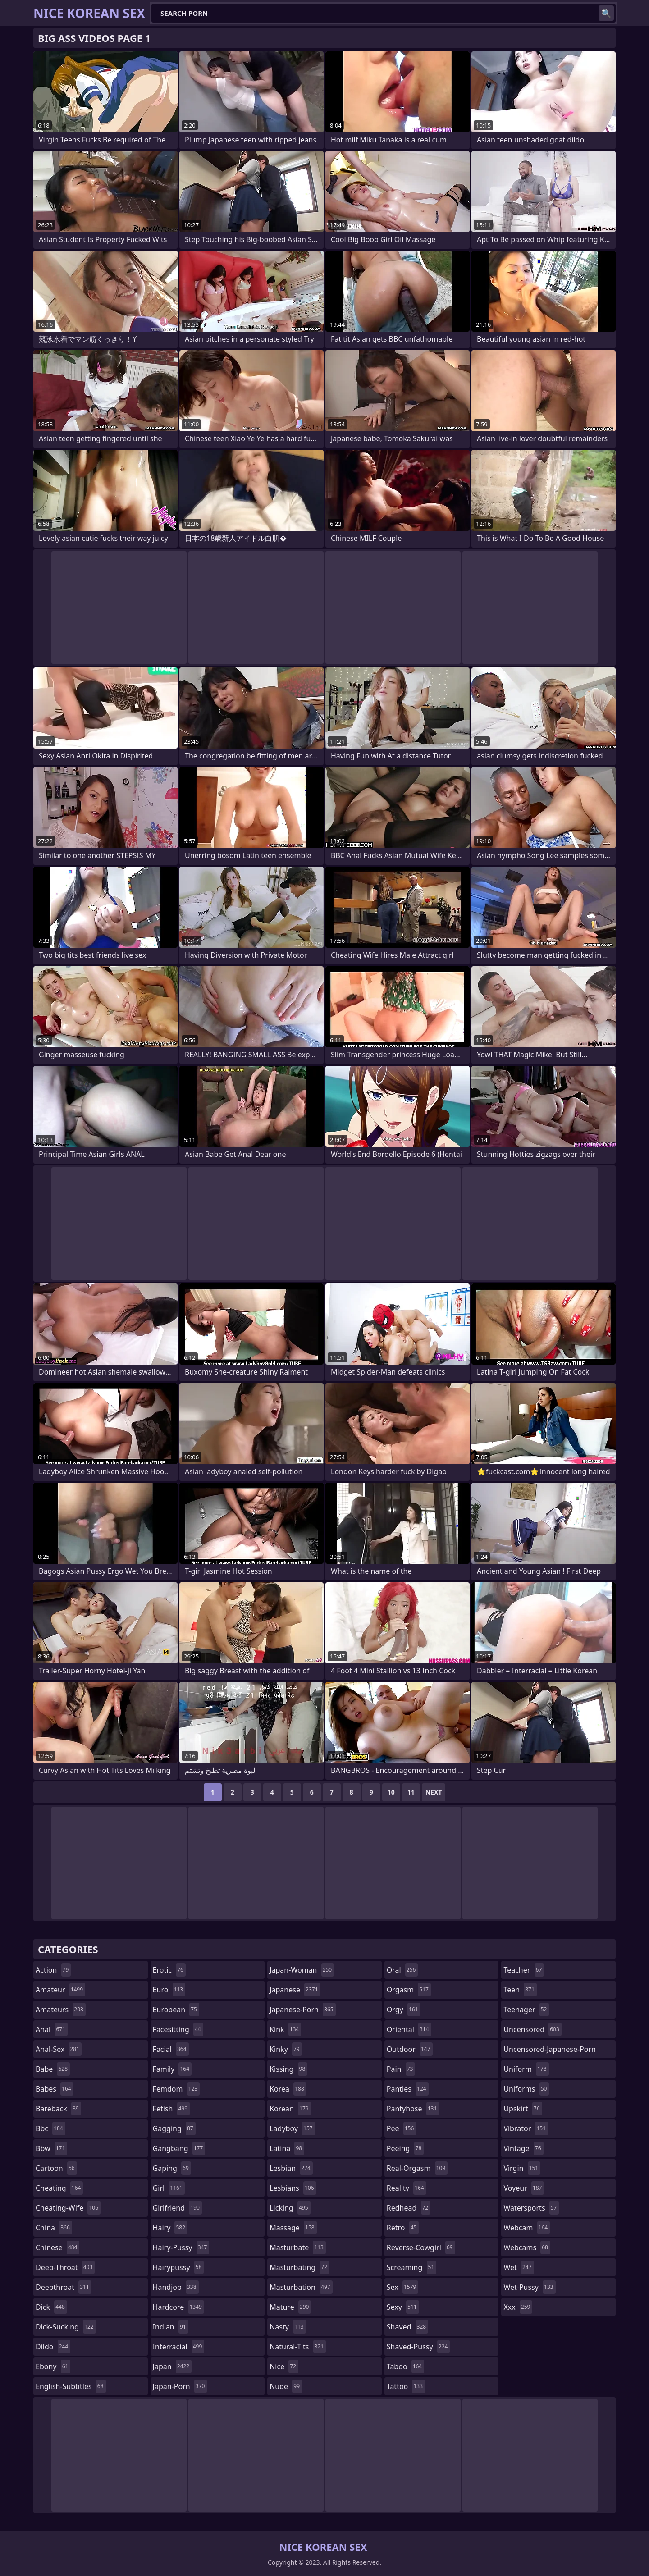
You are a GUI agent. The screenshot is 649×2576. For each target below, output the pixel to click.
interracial (179, 2346)
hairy (170, 2227)
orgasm (409, 1989)
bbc (50, 2128)
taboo (406, 2366)
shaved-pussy (418, 2346)
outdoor (410, 2049)
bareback (58, 2108)
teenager (526, 2009)
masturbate (298, 2247)
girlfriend (177, 2208)
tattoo (406, 2386)
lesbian (291, 2168)
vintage (523, 2148)
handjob (176, 2287)
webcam (526, 2227)
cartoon (56, 2168)
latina (287, 2148)
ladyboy (292, 2128)
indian (170, 2327)
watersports (531, 2208)
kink (285, 2029)
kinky (286, 2049)
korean (290, 2108)
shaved (407, 2327)
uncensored (532, 2029)
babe (53, 2069)
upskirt (522, 2108)
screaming (411, 2267)
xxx (517, 2307)
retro (403, 2227)
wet (518, 2267)
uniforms (526, 2089)
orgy (403, 2009)
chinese (57, 2247)
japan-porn (180, 2386)
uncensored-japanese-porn (549, 2051)
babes (54, 2089)
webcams (526, 2247)
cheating (59, 2188)
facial (171, 2049)
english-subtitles (71, 2386)
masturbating (299, 2267)
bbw (51, 2148)
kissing (288, 2069)
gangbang (179, 2148)
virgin (521, 2168)
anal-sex (59, 2049)
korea (288, 2089)
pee (401, 2128)
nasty (288, 2327)
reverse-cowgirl (421, 2247)
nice (284, 2366)
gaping (172, 2168)
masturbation (301, 2287)
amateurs (61, 2009)
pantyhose (413, 2108)
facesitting (178, 2029)
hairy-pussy (181, 2247)
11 (411, 1792)
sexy (403, 2307)
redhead (408, 2208)
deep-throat (65, 2267)
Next (433, 1792)
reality (406, 2188)
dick (51, 2307)
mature (290, 2307)
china (54, 2227)
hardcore (178, 2307)
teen (519, 1989)
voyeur (523, 2188)
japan (172, 2366)
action (53, 1970)
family (172, 2069)
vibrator (525, 2128)
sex (403, 2287)
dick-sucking (66, 2327)
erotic (169, 1970)
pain (401, 2069)
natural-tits (298, 2346)
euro (169, 1989)
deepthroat (63, 2287)
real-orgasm (417, 2168)
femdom (176, 2089)
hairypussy (178, 2267)
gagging (174, 2128)
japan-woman (302, 1970)
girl (169, 2188)
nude (286, 2386)
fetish (171, 2108)
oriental (409, 2029)
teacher (523, 1970)
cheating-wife (68, 2208)
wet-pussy (529, 2287)
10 (391, 1792)
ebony (53, 2366)
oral (402, 1970)
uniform (525, 2069)
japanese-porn (303, 2009)
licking (290, 2208)
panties (408, 2089)
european (176, 2009)
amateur (60, 1989)
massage (293, 2227)
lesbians (293, 2188)
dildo (53, 2346)
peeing (405, 2148)
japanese (295, 1989)
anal (52, 2029)
